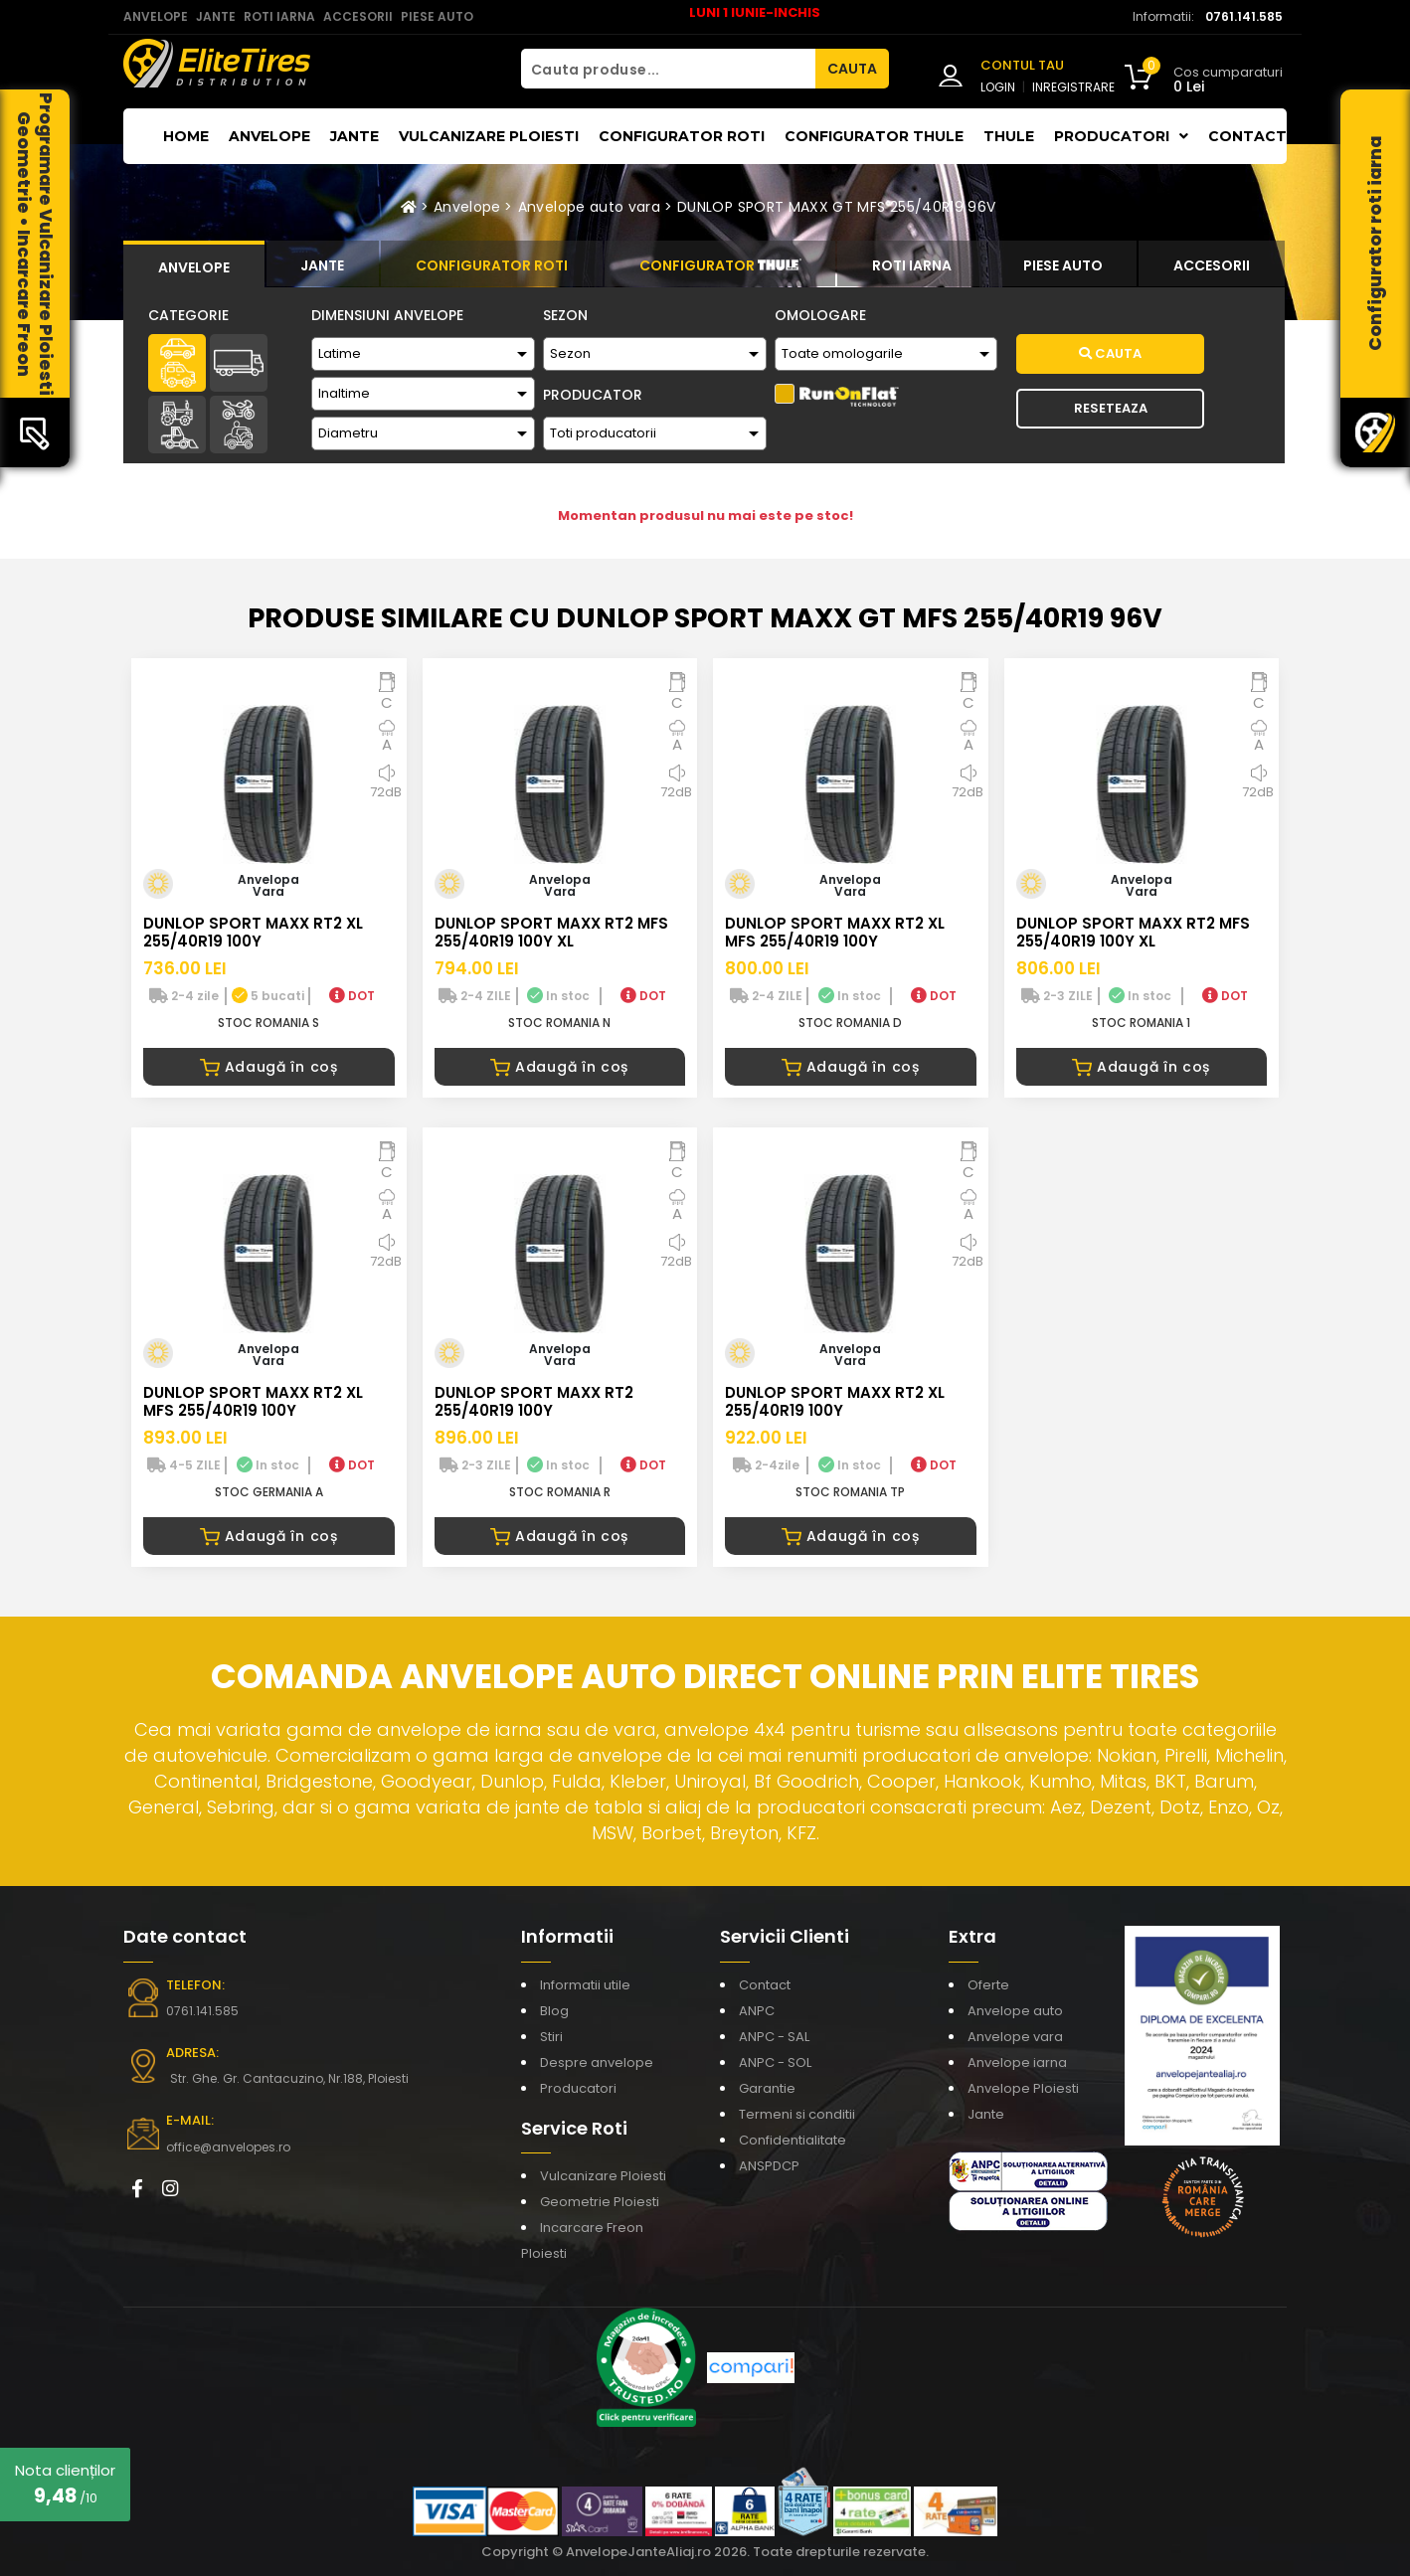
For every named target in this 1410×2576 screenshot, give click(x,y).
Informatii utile (585, 1984)
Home (186, 136)
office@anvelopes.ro (228, 2147)
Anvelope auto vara (589, 207)
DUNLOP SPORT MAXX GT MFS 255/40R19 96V (836, 207)
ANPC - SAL (774, 2036)
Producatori (578, 2088)
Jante (354, 136)
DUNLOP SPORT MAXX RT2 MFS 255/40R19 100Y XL (551, 932)
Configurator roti (682, 136)
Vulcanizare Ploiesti (489, 136)
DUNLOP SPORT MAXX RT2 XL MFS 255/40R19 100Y (835, 932)
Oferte (988, 1984)
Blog (554, 2010)
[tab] (193, 264)
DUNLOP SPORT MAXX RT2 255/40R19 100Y (534, 1401)
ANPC (757, 2010)
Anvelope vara (1015, 2036)
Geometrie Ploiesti (599, 2201)
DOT (352, 995)
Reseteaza (1110, 408)
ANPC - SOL (775, 2062)
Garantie (767, 2088)
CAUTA (852, 69)
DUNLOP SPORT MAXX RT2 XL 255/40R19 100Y (253, 932)
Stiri (551, 2036)
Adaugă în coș (269, 1067)
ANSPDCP (769, 2165)
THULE (1008, 136)
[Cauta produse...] (668, 68)
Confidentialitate (792, 2140)
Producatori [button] (1121, 136)
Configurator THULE (874, 136)
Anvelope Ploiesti (1023, 2088)
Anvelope (269, 136)
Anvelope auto (1015, 2010)
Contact (1247, 136)
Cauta (1110, 353)
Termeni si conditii (797, 2114)
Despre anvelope (596, 2062)
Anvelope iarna (1017, 2062)
